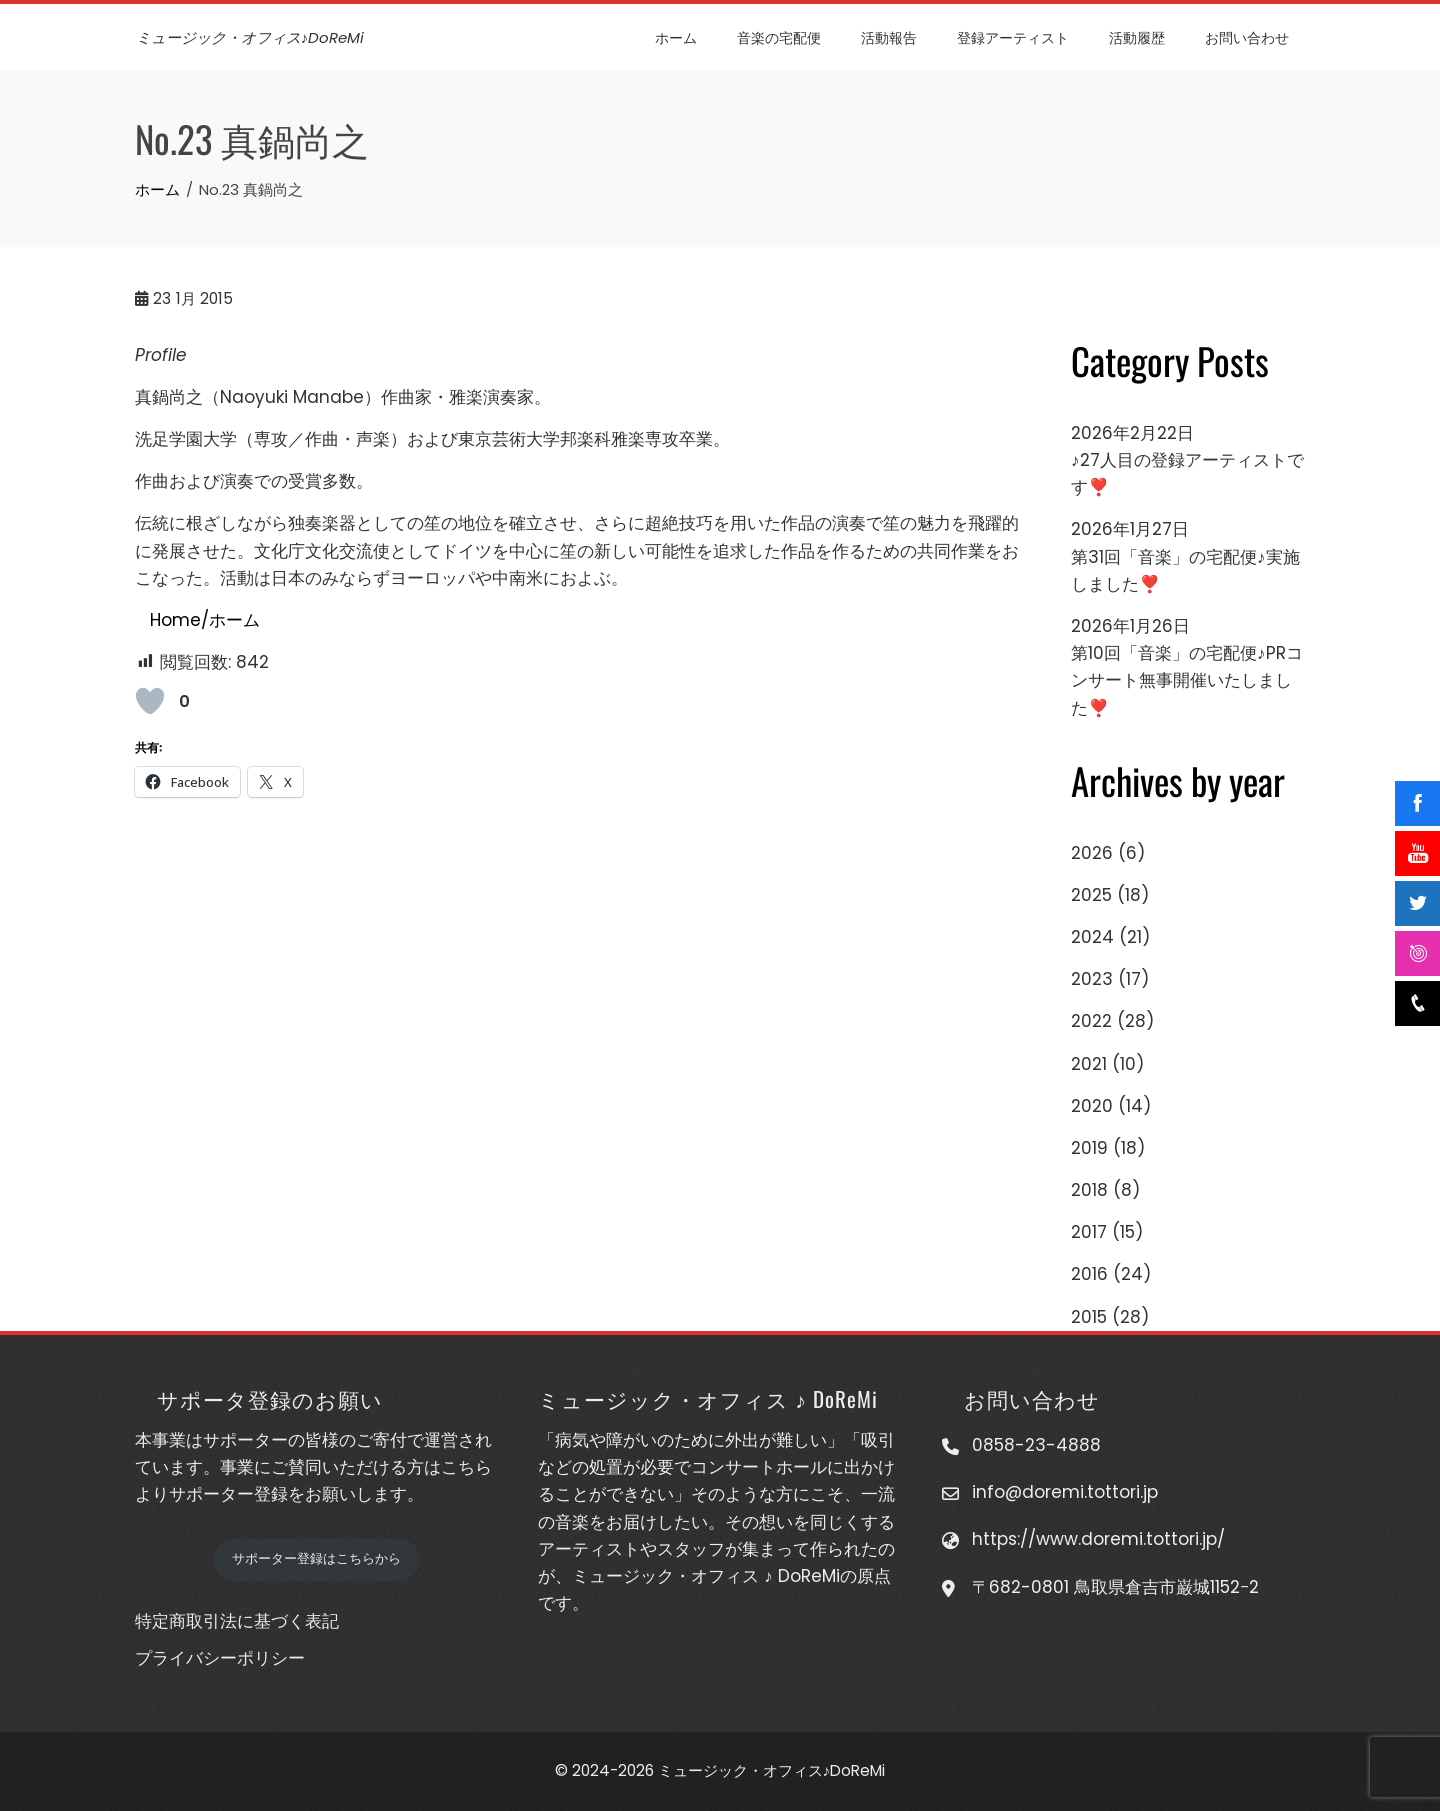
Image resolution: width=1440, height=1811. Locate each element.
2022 (1091, 1021)
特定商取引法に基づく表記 (237, 1621)
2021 (1089, 1064)
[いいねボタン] (150, 701)
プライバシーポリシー (220, 1658)
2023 (1092, 979)
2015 (1089, 1317)
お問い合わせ (1248, 36)
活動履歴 (1138, 36)
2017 (1089, 1232)
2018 (1089, 1190)
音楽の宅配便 (780, 36)
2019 (1089, 1148)
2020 (1092, 1106)
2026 (1092, 853)
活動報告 (890, 36)
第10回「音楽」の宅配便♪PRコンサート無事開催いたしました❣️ (1187, 680)
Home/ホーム (205, 620)
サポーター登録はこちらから (316, 1558)
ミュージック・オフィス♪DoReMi (249, 37)
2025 (1091, 895)
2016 (1089, 1274)
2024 (1092, 937)
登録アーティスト (1014, 36)
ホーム (677, 36)
